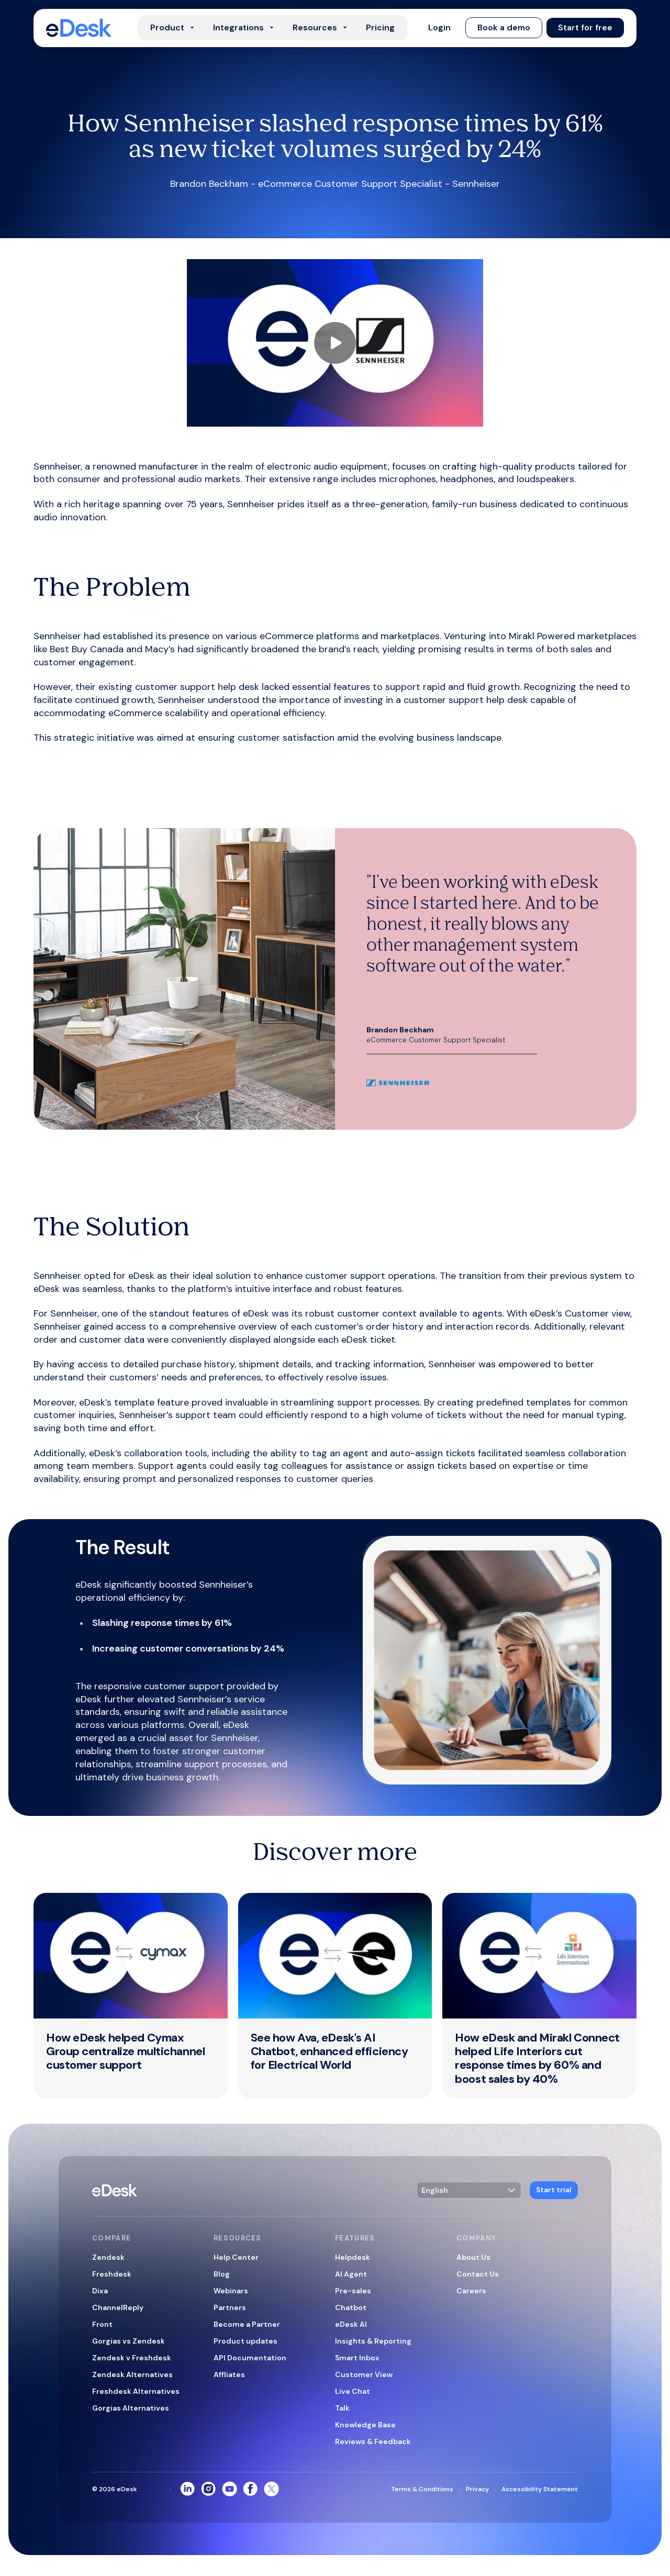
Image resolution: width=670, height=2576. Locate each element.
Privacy (477, 2489)
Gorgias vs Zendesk (128, 2341)
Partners (230, 2307)
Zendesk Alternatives (132, 2374)
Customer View (364, 2374)
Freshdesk (111, 2274)
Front (102, 2324)
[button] (439, 27)
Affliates (229, 2374)
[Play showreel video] (335, 343)
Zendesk (108, 2257)
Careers (471, 2290)
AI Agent (351, 2274)
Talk (342, 2408)
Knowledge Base (365, 2424)
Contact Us (477, 2274)
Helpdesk (352, 2257)
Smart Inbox (357, 2357)
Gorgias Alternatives (130, 2408)
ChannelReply (117, 2307)
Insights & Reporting (373, 2341)
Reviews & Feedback (373, 2441)
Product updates (245, 2341)
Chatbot (350, 2307)
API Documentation (250, 2357)
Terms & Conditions (422, 2489)
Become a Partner (247, 2324)
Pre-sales (353, 2290)
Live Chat (352, 2391)
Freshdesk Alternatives (136, 2391)
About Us (473, 2257)
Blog (222, 2274)
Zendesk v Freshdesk (131, 2357)
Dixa (100, 2290)
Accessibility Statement (539, 2489)
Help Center (236, 2257)
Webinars (231, 2290)
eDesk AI (351, 2324)
